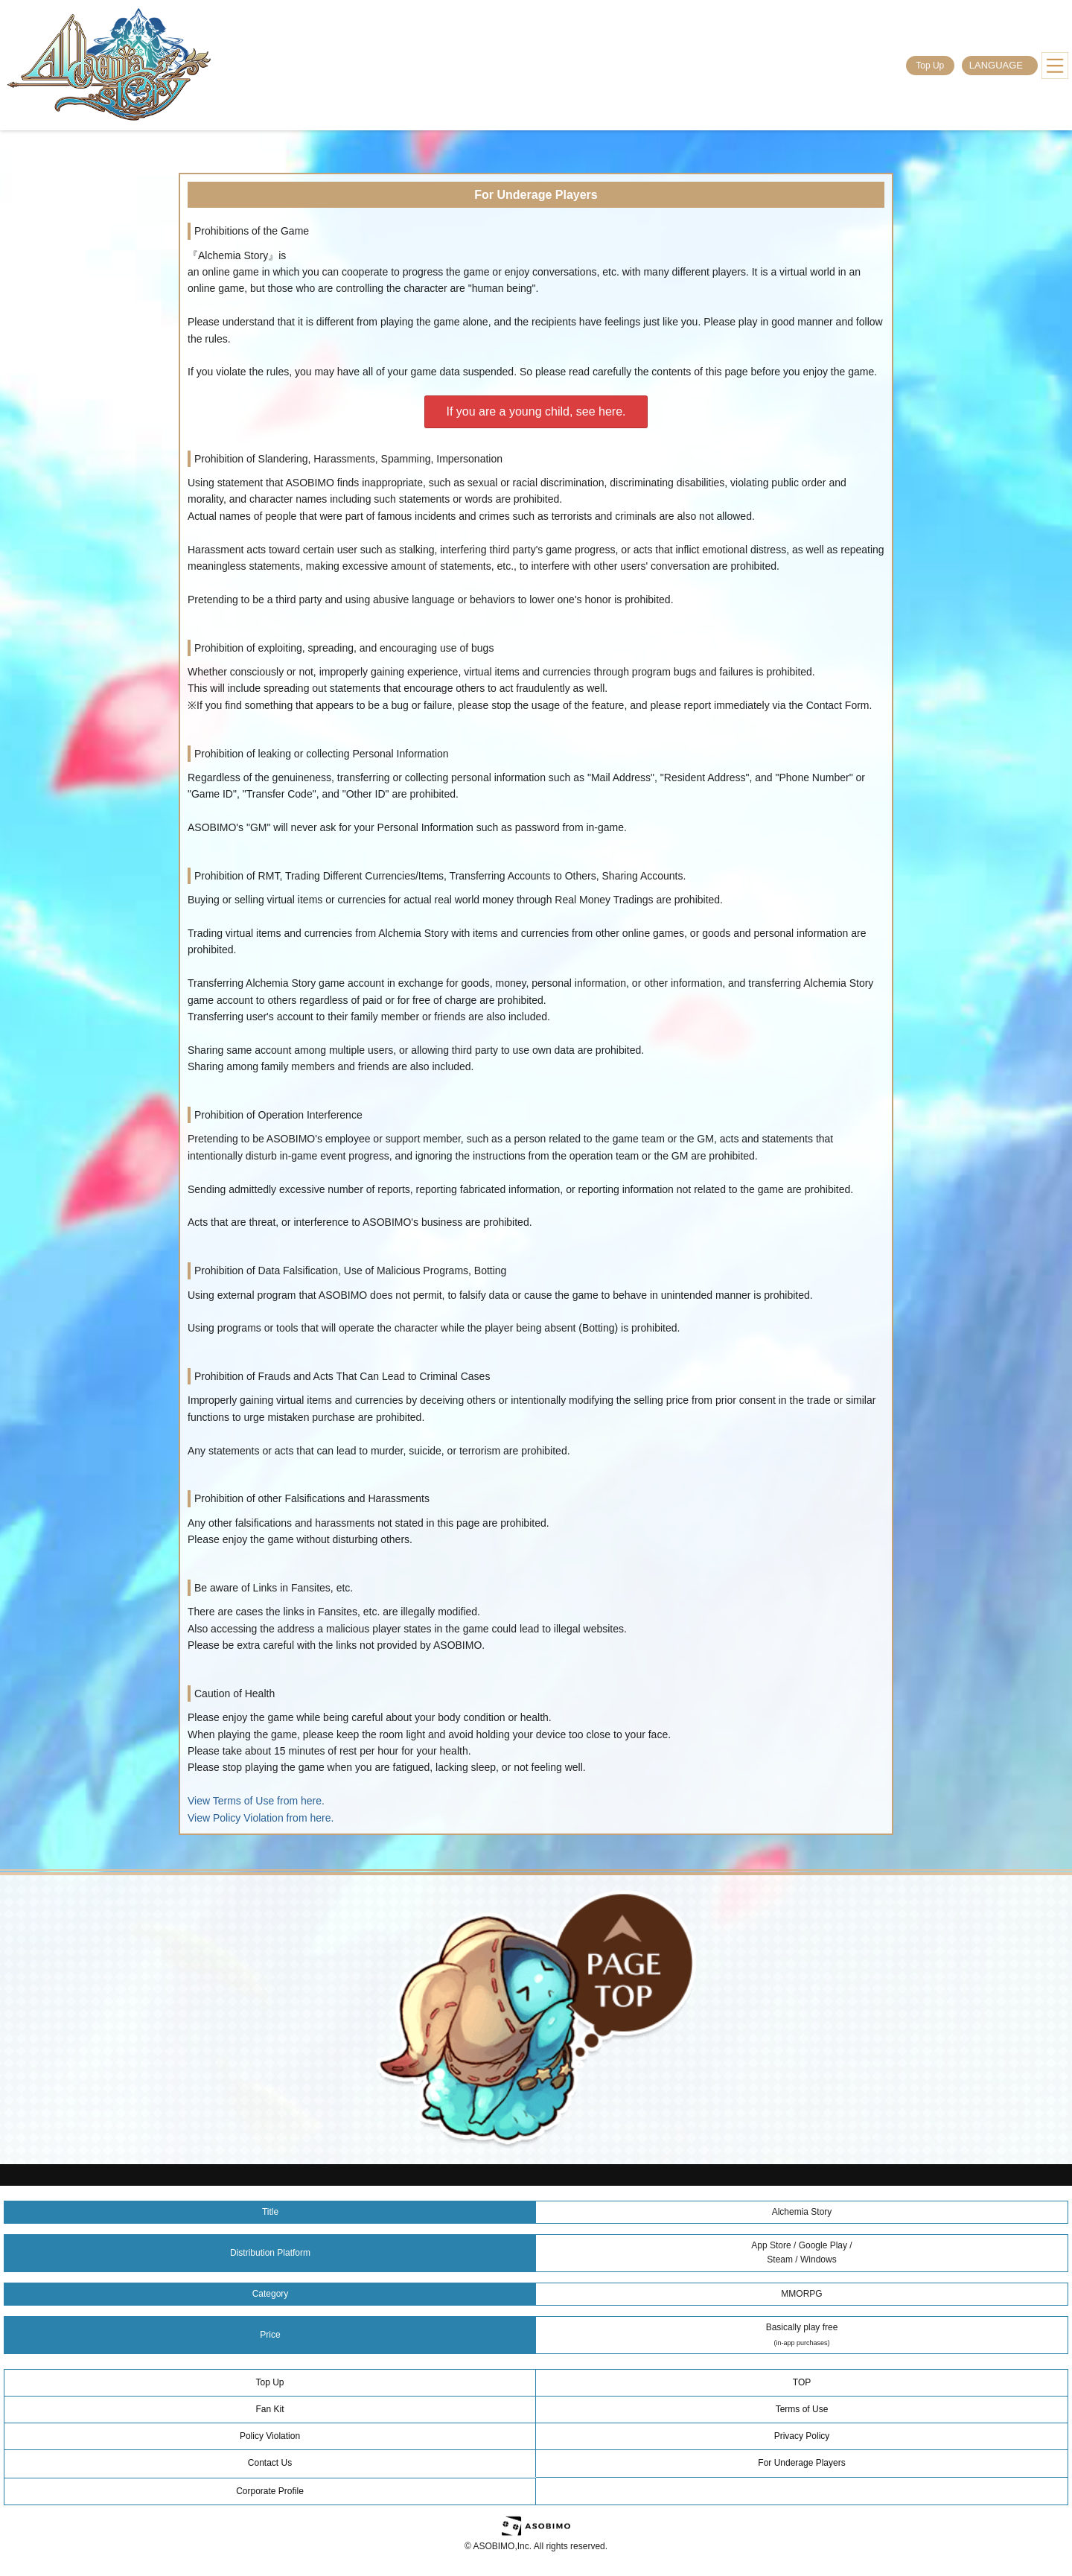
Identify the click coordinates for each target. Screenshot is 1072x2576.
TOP (802, 2382)
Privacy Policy (802, 2436)
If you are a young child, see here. (535, 411)
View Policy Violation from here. (261, 1818)
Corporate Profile (270, 2491)
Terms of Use (802, 2409)
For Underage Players (801, 2463)
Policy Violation (270, 2436)
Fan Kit (269, 2409)
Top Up (930, 65)
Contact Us (270, 2463)
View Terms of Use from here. (256, 1801)
